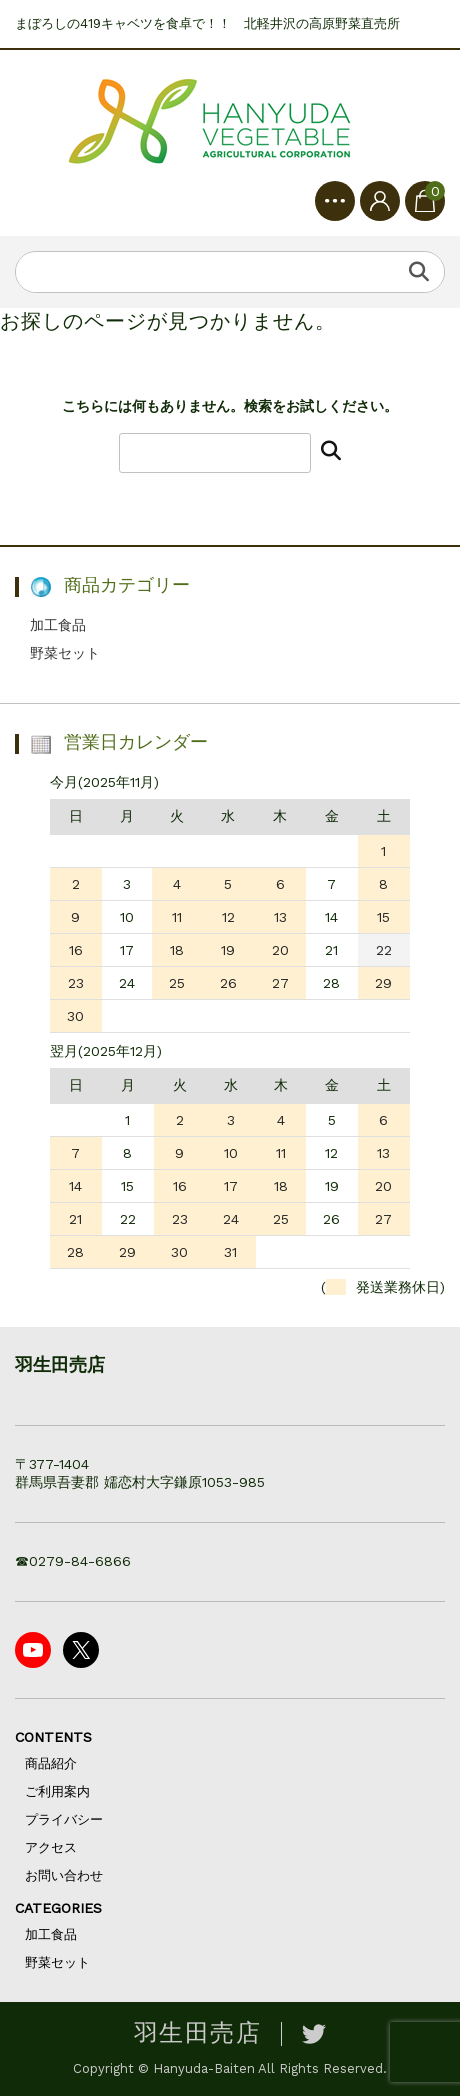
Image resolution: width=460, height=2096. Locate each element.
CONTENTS (53, 1737)
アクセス (51, 1847)
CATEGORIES (58, 1908)
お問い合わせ (64, 1875)
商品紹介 (51, 1763)
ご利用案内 (57, 1791)
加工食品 (58, 625)
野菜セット (65, 653)
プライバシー (64, 1819)
